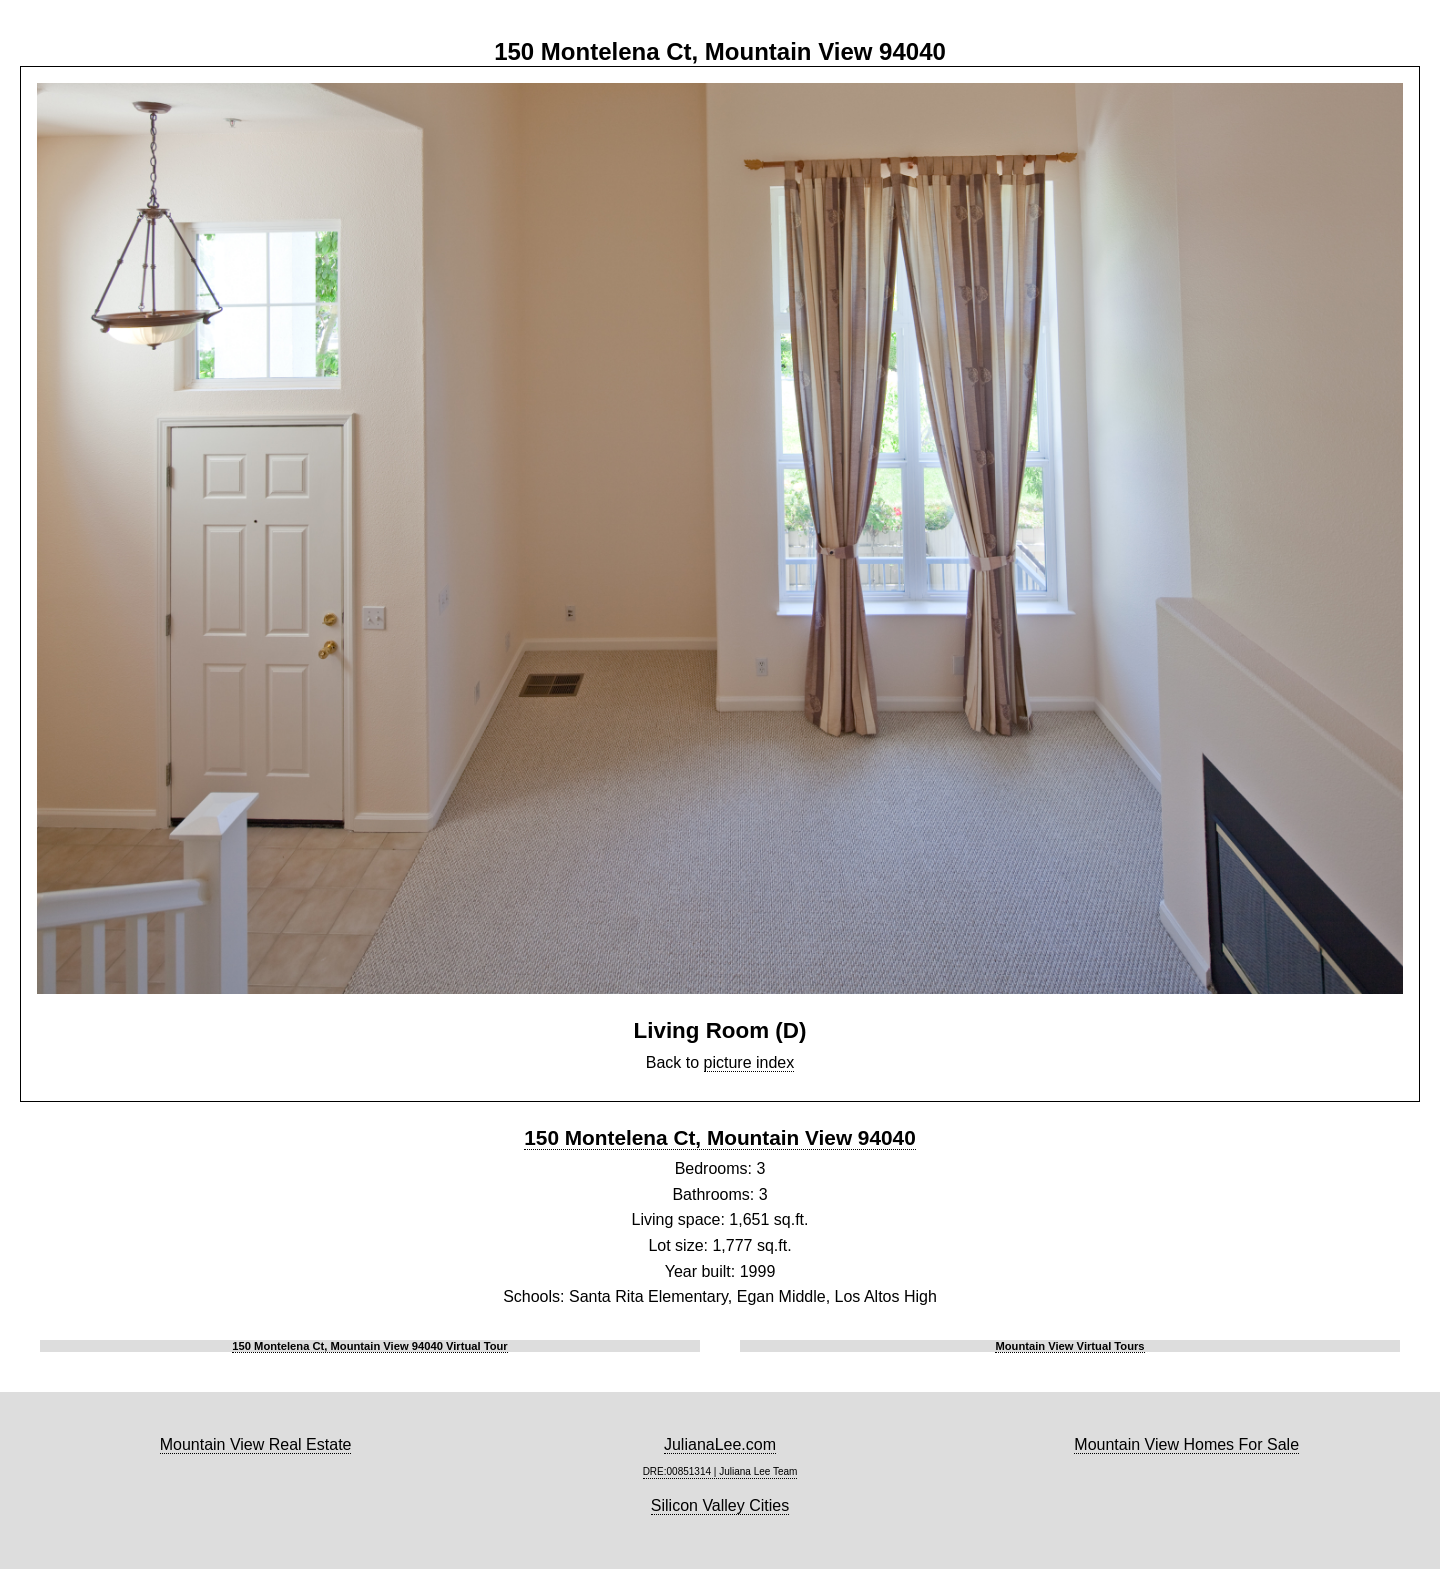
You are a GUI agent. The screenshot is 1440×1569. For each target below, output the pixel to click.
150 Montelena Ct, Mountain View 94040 (719, 1137)
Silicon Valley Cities (720, 1505)
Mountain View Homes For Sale (1186, 1444)
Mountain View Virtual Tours (1069, 1346)
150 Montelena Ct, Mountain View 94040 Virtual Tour (369, 1346)
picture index (749, 1062)
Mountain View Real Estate (256, 1444)
